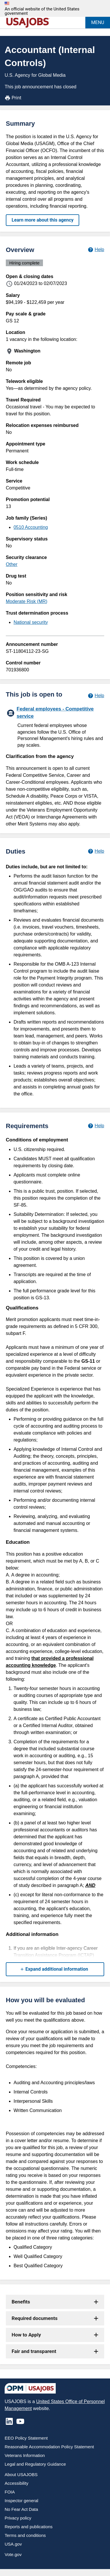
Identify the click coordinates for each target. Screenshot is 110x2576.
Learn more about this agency (42, 220)
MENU (97, 22)
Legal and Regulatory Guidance (35, 2464)
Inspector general (21, 2500)
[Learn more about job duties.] (96, 851)
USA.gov (13, 2544)
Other (11, 564)
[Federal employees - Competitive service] (55, 726)
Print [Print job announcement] (13, 98)
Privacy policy (18, 2517)
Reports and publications (29, 2526)
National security (31, 622)
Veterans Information (25, 2455)
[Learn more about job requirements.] (96, 1125)
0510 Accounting (31, 527)
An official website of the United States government (42, 11)
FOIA (10, 2491)
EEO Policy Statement (26, 2438)
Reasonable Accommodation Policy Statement (49, 2446)
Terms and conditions (25, 2535)
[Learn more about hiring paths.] (96, 696)
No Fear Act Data (21, 2509)
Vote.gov (13, 2554)
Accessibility (16, 2483)
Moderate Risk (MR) (26, 601)
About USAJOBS (21, 2474)
